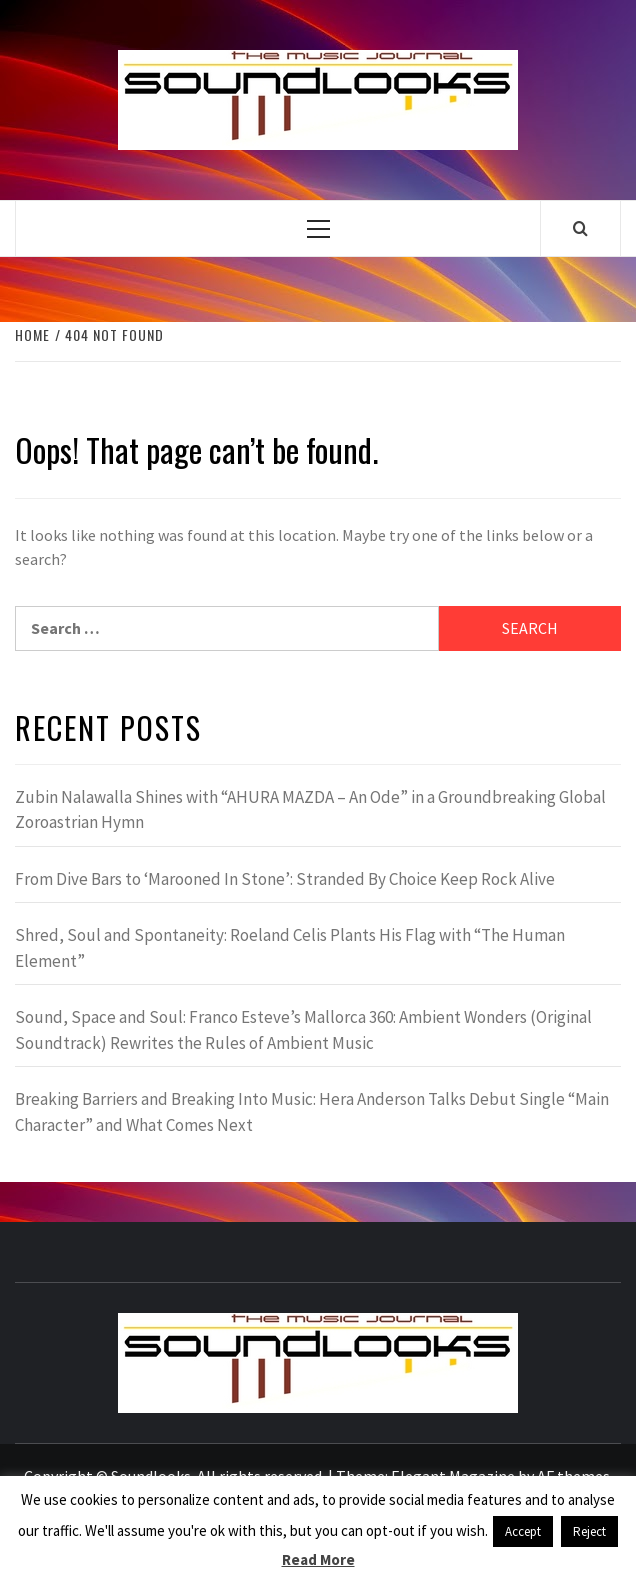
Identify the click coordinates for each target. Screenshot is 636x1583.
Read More (318, 1559)
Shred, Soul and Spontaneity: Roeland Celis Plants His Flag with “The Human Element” (290, 948)
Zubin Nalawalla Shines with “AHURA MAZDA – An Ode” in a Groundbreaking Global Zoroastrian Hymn (310, 810)
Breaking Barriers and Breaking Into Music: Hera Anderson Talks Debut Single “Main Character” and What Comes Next (312, 1112)
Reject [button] (589, 1531)
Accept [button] (523, 1531)
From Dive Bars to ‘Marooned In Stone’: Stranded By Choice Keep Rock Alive (285, 879)
